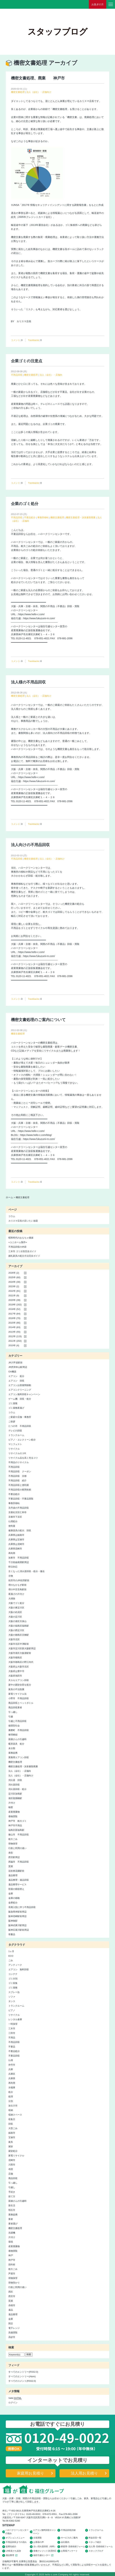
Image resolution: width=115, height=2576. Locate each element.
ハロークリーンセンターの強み (16, 2530)
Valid (15, 2396)
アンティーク (15, 1963)
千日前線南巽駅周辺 (18, 1560)
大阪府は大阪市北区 (18, 1665)
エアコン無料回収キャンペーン (24, 1392)
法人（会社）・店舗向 (51, 374)
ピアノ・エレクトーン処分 (22, 1438)
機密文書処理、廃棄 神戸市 (38, 78)
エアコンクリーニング (19, 1388)
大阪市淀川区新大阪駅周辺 (22, 1646)
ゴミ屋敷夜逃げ (16, 1406)
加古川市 (12, 2104)
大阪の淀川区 (15, 1615)
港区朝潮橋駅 (15, 1796)
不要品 (11, 2045)
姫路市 (11, 2131)
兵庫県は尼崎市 (16, 1542)
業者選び (12, 2222)
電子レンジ (14, 2326)
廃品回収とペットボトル (20, 1701)
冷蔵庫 (11, 2086)
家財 (10, 2145)
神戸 (10, 2254)
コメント (15, 340)
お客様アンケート (69, 2549)
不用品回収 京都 (17, 1474)
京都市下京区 (15, 1515)
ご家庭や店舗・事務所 (19, 1415)
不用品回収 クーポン (19, 1469)
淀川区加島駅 (15, 1792)
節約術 (11, 2263)
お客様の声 (38, 2541)
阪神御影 (12, 1919)
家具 (10, 2140)
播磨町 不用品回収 (18, 1728)
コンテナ (12, 1972)
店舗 (10, 2172)
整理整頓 (12, 1733)
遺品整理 (12, 1873)
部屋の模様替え (16, 1887)
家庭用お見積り (30, 2471)
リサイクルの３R (17, 1451)
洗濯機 (11, 2231)
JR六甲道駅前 (15, 1360)
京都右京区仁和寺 (17, 1510)
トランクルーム (16, 1433)
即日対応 (12, 1565)
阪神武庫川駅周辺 (17, 1923)
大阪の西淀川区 (16, 1628)
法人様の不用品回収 (28, 681)
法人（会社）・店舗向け (38, 92)
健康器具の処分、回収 (19, 1528)
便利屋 (11, 1524)
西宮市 (11, 2294)
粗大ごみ (12, 1837)
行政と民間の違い (17, 1846)
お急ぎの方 (97, 4)
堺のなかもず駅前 (17, 1583)
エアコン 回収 (16, 1379)
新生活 (11, 2204)
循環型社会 (14, 1724)
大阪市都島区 (15, 1655)
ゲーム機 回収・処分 (19, 1397)
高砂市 (11, 2335)
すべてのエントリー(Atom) (22, 2375)
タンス (11, 1999)
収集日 (11, 2117)
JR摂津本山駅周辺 (17, 1365)
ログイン (12, 2401)
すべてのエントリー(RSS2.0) (23, 2370)
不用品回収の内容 (17, 1245)
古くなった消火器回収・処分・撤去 (26, 1569)
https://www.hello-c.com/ (31, 613)
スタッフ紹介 (95, 2541)
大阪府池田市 (15, 1674)
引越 (10, 1714)
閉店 (10, 2322)
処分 (10, 2090)
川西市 (11, 2163)
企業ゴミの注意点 (26, 361)
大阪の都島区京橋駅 (18, 1633)
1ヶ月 (11, 1949)
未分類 (11, 1746)
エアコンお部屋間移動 (19, 1383)
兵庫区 (11, 2072)
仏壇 (10, 2058)
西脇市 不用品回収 (18, 1860)
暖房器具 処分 (16, 1742)
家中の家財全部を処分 (19, 1683)
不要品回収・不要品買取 (20, 1497)
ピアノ (11, 2008)
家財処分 (12, 2149)
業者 (10, 2217)
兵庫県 (11, 2077)
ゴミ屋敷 (12, 1401)
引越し (11, 2185)
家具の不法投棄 (16, 1687)
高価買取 (12, 2331)
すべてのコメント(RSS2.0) (22, 2379)
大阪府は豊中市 (16, 1669)
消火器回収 (14, 1783)
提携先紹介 (11, 2545)
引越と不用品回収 (17, 1719)
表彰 (10, 1851)
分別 (10, 2099)
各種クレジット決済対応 (44, 2549)
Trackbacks (33, 340)
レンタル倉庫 (15, 2018)
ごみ (10, 1959)
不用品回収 (16, 374)
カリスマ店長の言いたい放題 (23, 1219)
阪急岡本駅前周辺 (17, 1910)
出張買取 (37, 2536)
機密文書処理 (18, 92)
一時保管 (12, 2022)
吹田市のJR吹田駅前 (18, 1578)
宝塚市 (11, 2136)
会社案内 (65, 2541)
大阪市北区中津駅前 (18, 1642)
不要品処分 (29, 517)
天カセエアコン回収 (18, 1678)
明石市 (11, 2208)
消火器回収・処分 (17, 1787)
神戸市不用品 (15, 1823)
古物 (10, 1574)
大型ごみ (12, 2126)
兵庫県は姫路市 (16, 1533)
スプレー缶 (14, 1990)
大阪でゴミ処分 (16, 1601)
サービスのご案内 (69, 2536)
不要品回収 (14, 2054)
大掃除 (11, 1596)
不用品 (11, 2036)
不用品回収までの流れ (16, 2541)
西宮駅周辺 (14, 1855)
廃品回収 (12, 2176)
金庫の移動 (14, 1896)
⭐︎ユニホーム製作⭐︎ (17, 1240)
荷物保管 (12, 1842)
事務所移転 (43, 517)
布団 (10, 2167)
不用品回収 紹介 (17, 1478)
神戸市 (11, 2258)
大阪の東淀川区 (16, 1606)
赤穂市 (11, 2303)
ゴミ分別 (12, 1977)
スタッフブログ (96, 2549)
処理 (10, 2095)
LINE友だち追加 (13, 2549)
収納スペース (15, 2113)
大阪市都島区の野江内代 (20, 1660)
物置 (10, 1805)
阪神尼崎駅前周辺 (17, 1914)
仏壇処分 (12, 1519)
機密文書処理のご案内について (38, 1018)
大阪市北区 (14, 1637)
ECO (10, 1954)
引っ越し (12, 1710)
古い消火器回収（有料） (44, 2545)
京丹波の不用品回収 (18, 1506)
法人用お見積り (84, 2471)
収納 (10, 2108)
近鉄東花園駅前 (16, 1869)
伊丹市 (11, 2063)
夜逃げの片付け (16, 1592)
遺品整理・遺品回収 (18, 1878)
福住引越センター (43, 2554)
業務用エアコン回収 (18, 1755)
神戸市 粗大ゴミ (17, 1819)
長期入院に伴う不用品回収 (22, 1905)
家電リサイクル (16, 2154)
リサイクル (14, 1447)
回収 (10, 2122)
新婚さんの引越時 (17, 1737)
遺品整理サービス (17, 1882)
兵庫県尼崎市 (15, 1547)
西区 (10, 2290)
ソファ (11, 1995)
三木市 (11, 2027)
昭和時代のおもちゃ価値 (20, 1236)
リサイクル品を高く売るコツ (23, 1456)
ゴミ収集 (12, 1981)
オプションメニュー (15, 2536)
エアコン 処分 (16, 1374)
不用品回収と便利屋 (18, 1483)
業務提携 (12, 1751)
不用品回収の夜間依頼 (19, 1488)
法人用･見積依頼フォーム (101, 2545)
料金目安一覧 (95, 2536)
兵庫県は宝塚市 (16, 1537)
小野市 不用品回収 (18, 1696)
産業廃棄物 (14, 1810)
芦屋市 (11, 2272)
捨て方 (11, 2195)
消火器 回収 (15, 1778)
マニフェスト (20, 1105)
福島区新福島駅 (16, 1828)
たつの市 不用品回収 (19, 1424)
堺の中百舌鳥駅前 (17, 1587)
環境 (10, 2240)
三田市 (11, 2031)
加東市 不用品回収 (18, 1556)
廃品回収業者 (15, 1705)
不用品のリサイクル (18, 1460)
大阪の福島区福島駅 (18, 1624)
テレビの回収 (15, 1429)
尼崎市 (11, 2158)
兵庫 (10, 2067)
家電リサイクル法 (17, 1692)
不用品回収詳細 (68, 2528)
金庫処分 (12, 1901)
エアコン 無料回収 (18, 1968)
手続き (11, 2190)
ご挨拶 (11, 1419)
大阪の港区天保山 (17, 1619)
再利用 (11, 1551)
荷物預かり (14, 2281)
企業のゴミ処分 (24, 503)
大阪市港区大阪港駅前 (19, 1651)
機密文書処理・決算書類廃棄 (80, 517)
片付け (11, 1801)
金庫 (10, 1891)
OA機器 (12, 1370)
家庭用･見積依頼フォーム (73, 2545)
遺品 (10, 2308)
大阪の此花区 (15, 1610)
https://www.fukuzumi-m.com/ (39, 617)
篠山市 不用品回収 (18, 1832)
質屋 (10, 1864)
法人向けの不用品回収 (30, 844)
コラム (11, 1214)
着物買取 (12, 1814)
